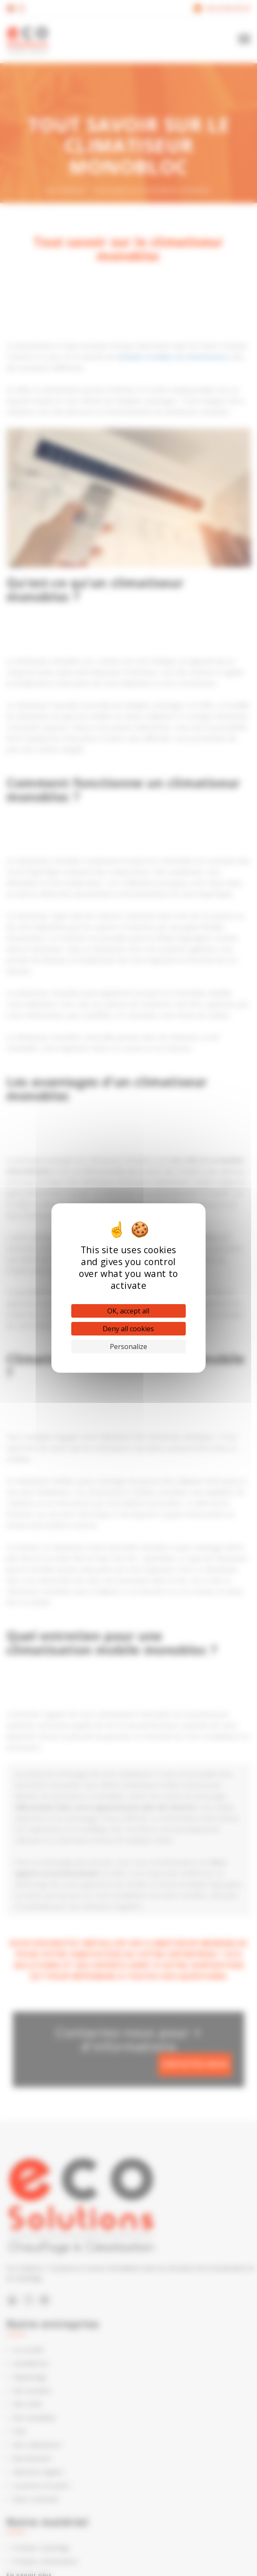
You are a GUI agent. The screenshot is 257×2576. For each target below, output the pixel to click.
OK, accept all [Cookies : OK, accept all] (128, 1311)
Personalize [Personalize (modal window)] (128, 1346)
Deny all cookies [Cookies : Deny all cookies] (128, 1328)
